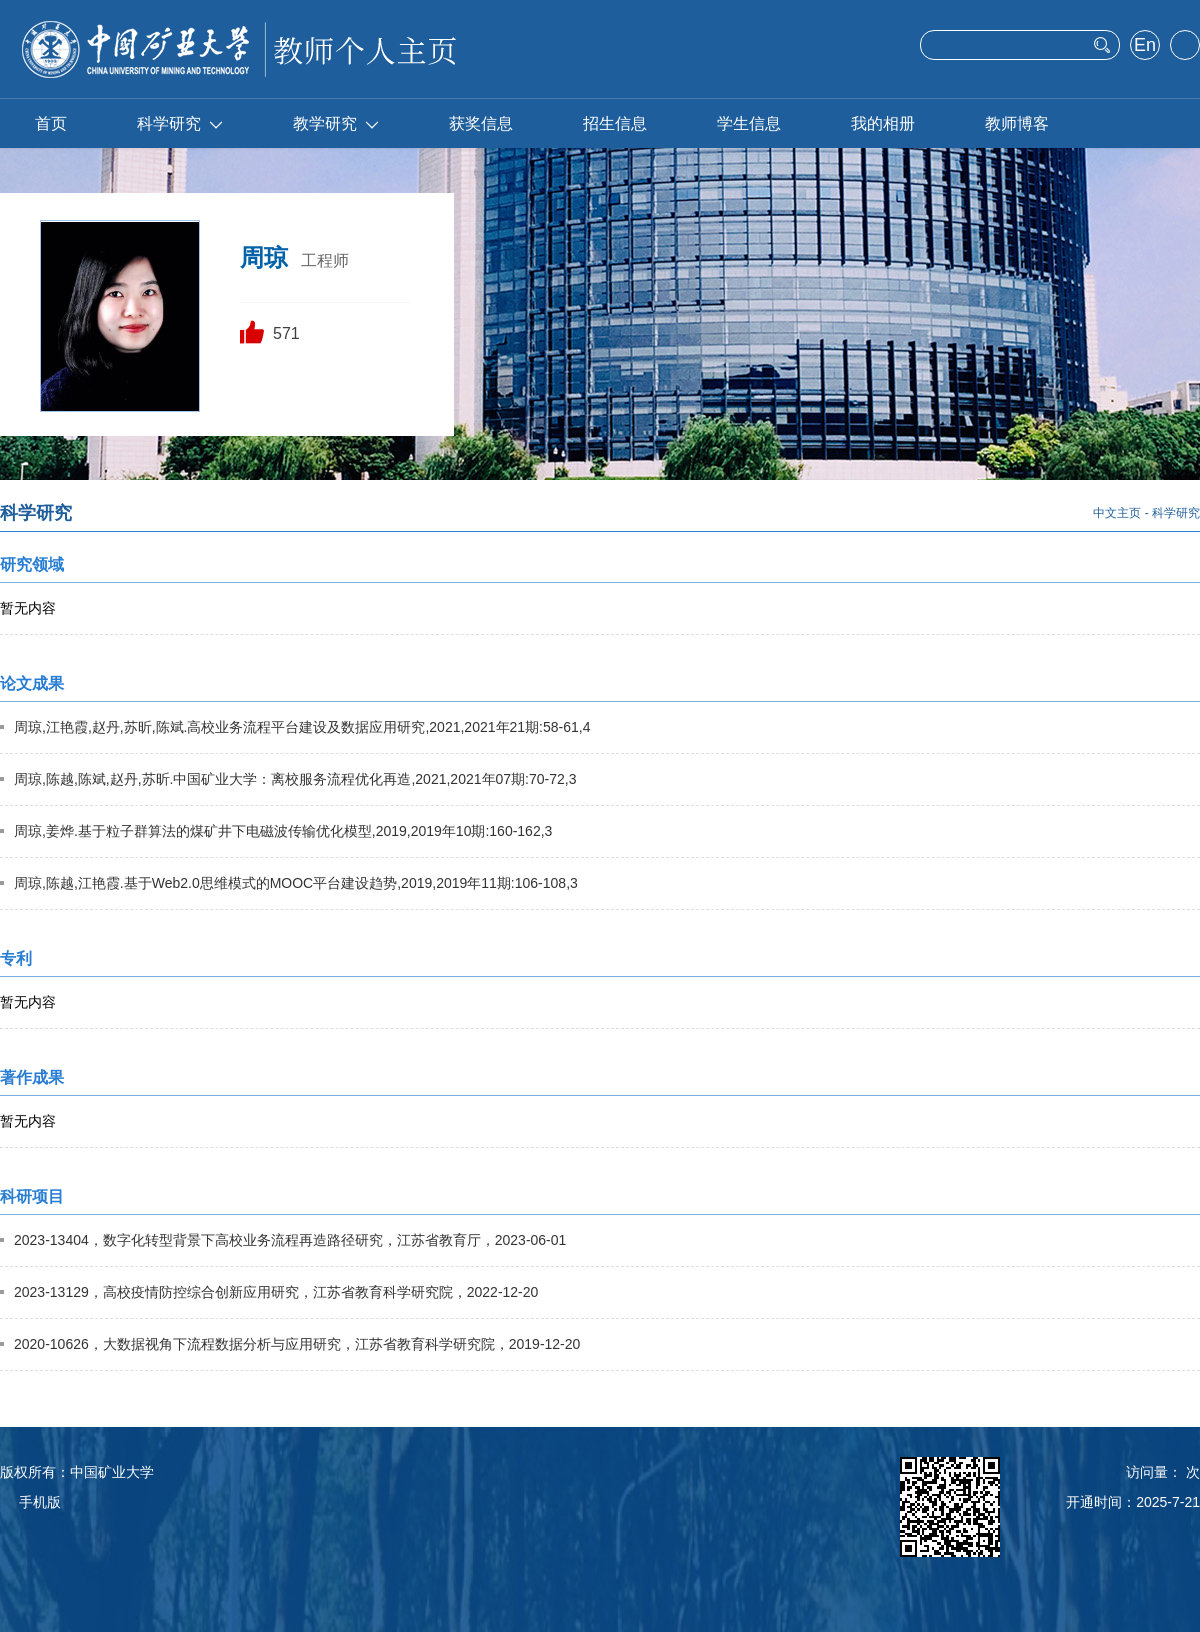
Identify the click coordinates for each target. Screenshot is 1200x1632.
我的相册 (883, 123)
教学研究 (336, 123)
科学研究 (180, 123)
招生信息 (615, 123)
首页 (51, 123)
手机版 (40, 1502)
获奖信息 (481, 123)
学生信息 (749, 123)
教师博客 (1017, 123)
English (1144, 47)
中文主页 (1117, 513)
